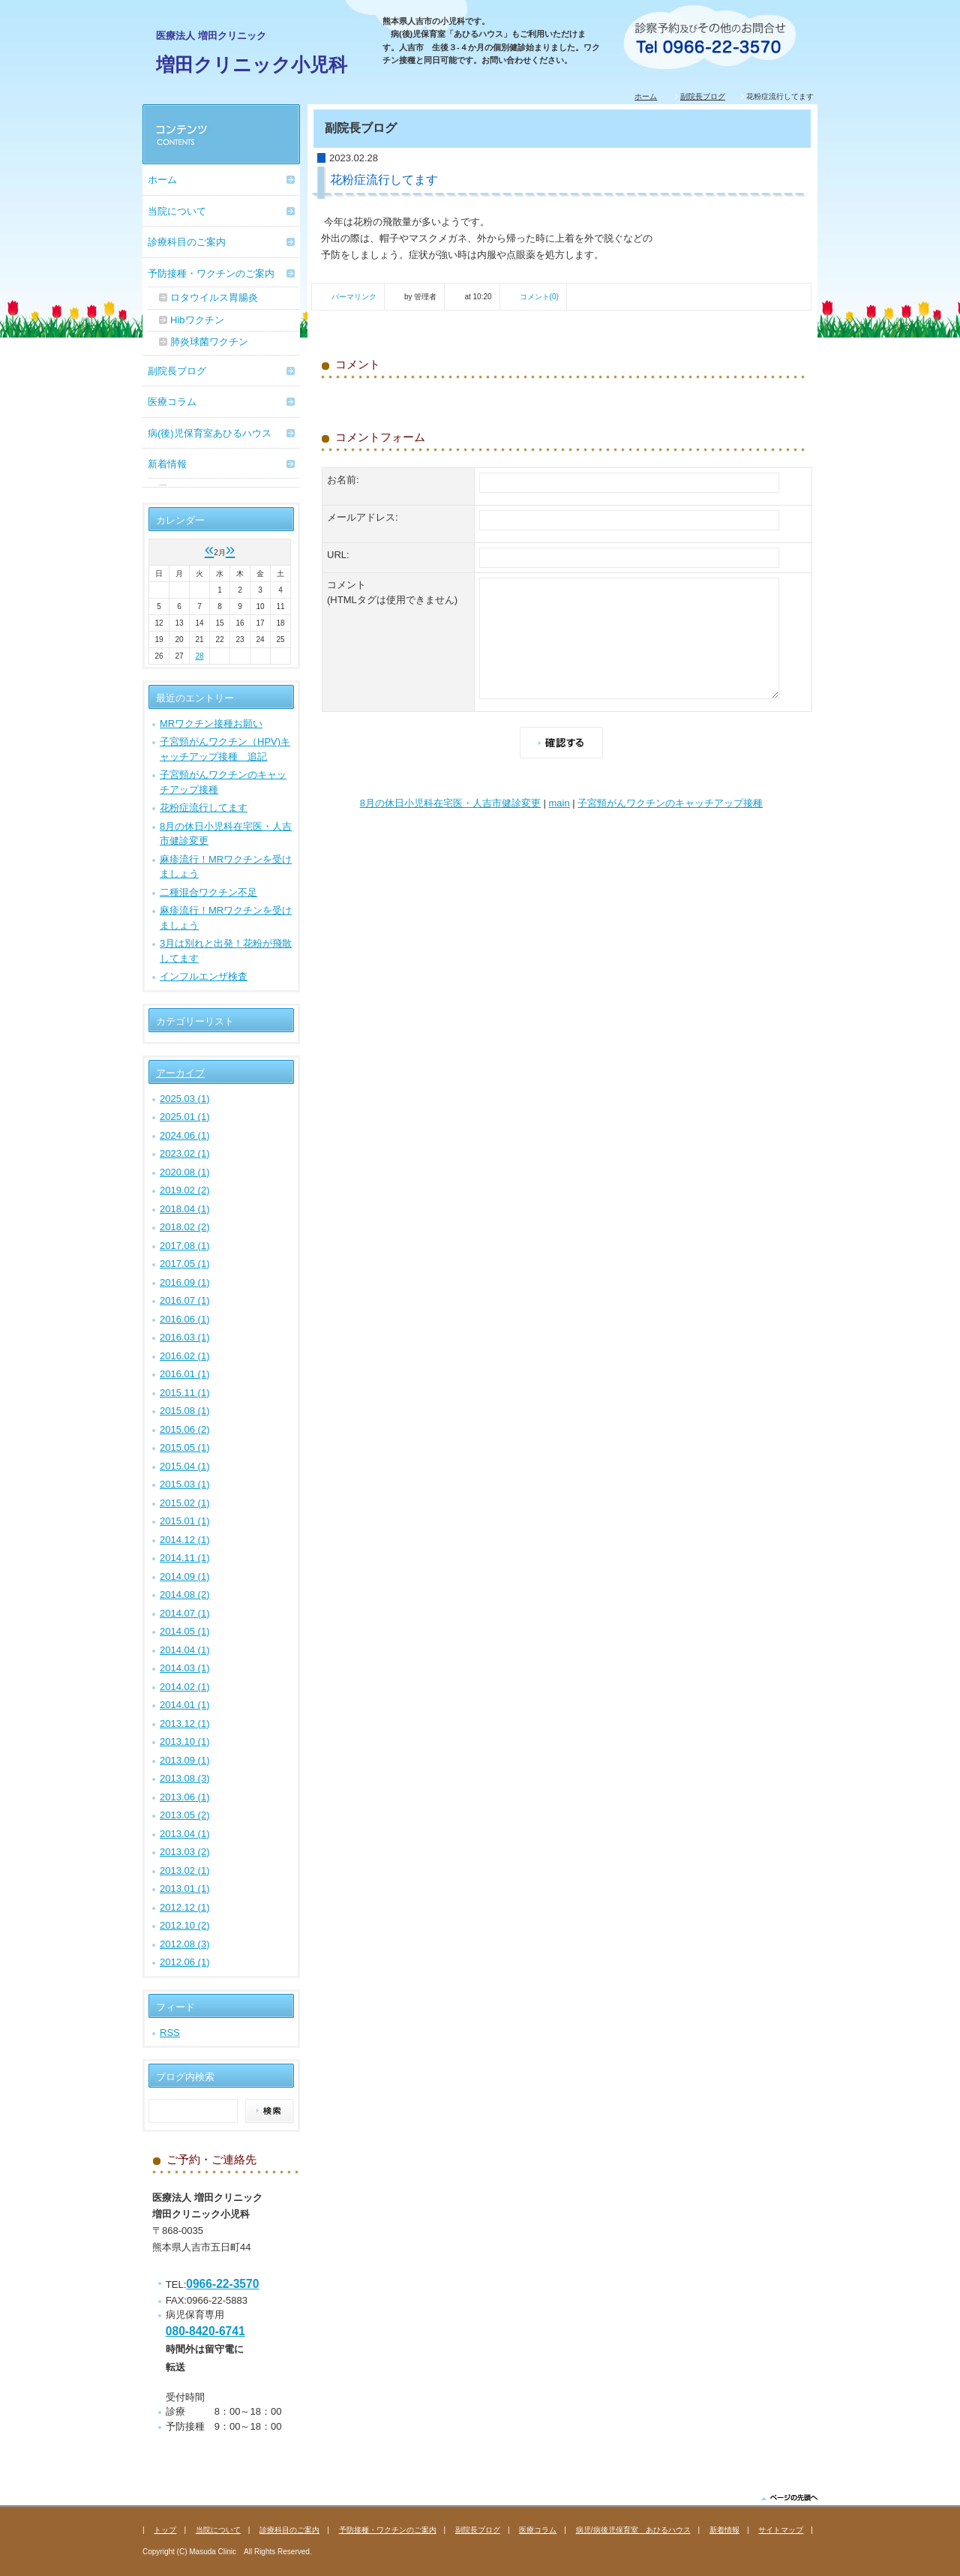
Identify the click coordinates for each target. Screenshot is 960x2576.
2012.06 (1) (185, 1962)
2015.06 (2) (185, 1429)
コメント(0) (539, 297)
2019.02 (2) (185, 1190)
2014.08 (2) (185, 1594)
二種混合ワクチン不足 (208, 892)
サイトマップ (780, 2530)
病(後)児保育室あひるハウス (210, 433)
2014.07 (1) (185, 1613)
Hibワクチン (197, 320)
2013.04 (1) (185, 1833)
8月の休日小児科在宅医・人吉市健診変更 (450, 803)
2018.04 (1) (185, 1208)
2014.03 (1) (185, 1668)
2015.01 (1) (185, 1521)
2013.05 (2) (185, 1815)
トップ (165, 2530)
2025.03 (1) (185, 1098)
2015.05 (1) (185, 1447)
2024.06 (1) (185, 1135)
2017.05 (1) (185, 1263)
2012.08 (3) (185, 1944)
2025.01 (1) (185, 1116)
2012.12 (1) (185, 1907)
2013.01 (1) (185, 1888)
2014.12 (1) (185, 1539)
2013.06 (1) (185, 1797)
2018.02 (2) (185, 1226)
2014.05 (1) (185, 1631)
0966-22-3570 (222, 2283)
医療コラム (172, 401)
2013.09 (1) (185, 1760)
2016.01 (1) (185, 1374)
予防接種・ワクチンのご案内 (211, 273)
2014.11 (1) (185, 1557)
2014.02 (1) (185, 1686)
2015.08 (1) (185, 1410)
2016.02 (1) (185, 1356)
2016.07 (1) (185, 1300)
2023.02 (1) (185, 1153)
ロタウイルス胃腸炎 (214, 297)
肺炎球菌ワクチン (209, 341)
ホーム (645, 96)
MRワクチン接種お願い (211, 723)
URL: (338, 554)
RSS (170, 2032)
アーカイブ (180, 1073)
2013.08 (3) (185, 1778)
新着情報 (167, 464)
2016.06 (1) (185, 1319)
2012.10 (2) (185, 1925)
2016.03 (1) (185, 1337)
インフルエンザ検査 (204, 976)
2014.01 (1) (185, 1704)
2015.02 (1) (185, 1503)
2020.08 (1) (185, 1172)
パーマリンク (354, 297)
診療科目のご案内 (187, 242)
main (559, 803)
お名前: (343, 479)
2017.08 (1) (185, 1245)
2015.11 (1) (185, 1392)
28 (199, 656)
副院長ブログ (702, 96)
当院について (177, 211)
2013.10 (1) (185, 1741)
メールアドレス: (362, 517)
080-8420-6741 (205, 2331)
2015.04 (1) (185, 1466)
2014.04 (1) (185, 1650)
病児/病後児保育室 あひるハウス (633, 2530)
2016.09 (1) (185, 1282)
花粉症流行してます (204, 807)
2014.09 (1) (185, 1576)
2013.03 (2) (185, 1851)
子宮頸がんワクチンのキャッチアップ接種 (670, 803)
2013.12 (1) (185, 1723)
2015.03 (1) (185, 1484)
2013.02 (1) (185, 1870)
